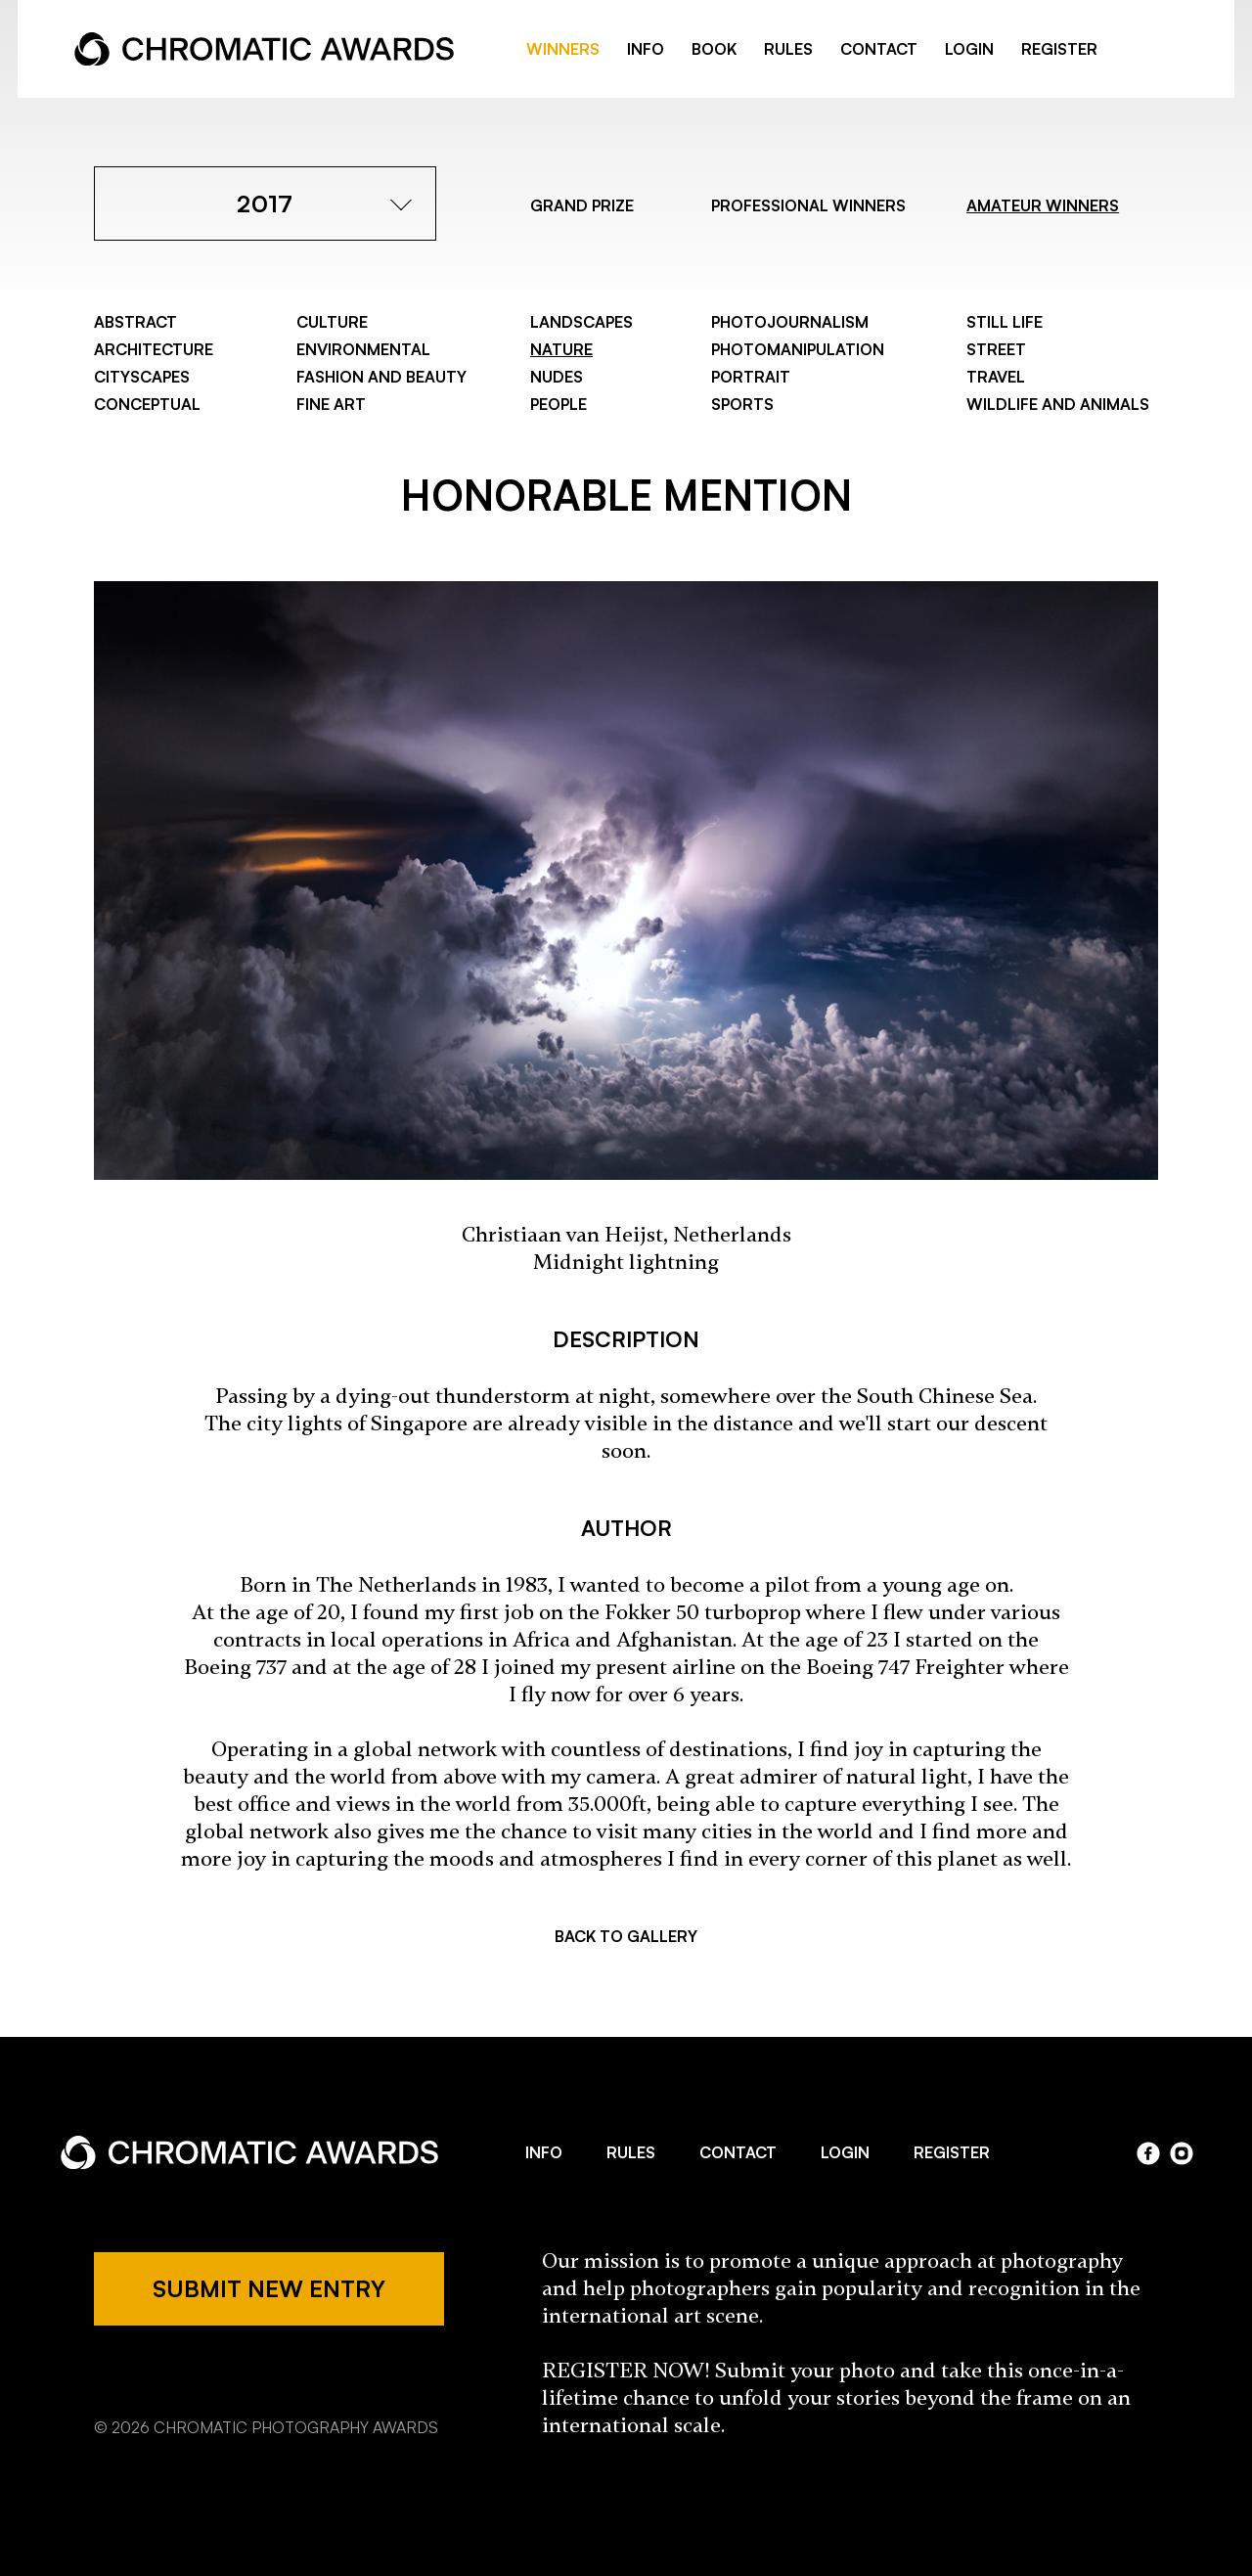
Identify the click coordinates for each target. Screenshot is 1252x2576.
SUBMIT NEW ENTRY (269, 2288)
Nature (561, 349)
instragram (1168, 50)
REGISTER (1059, 49)
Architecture (153, 349)
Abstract (135, 322)
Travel (995, 376)
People (558, 404)
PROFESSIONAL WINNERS (808, 205)
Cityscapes (142, 376)
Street (996, 349)
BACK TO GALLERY (626, 1936)
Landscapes (581, 322)
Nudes (556, 376)
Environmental (363, 349)
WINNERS (563, 49)
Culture (332, 322)
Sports (742, 404)
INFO (645, 49)
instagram (1181, 2153)
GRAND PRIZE (582, 205)
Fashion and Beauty (381, 376)
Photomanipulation (797, 349)
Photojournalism (790, 322)
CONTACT (878, 49)
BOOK (714, 49)
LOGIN (969, 49)
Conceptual (147, 404)
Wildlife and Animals (1057, 404)
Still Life (1004, 322)
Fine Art (331, 404)
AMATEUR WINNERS (1042, 205)
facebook (1136, 50)
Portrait (750, 376)
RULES (788, 49)
